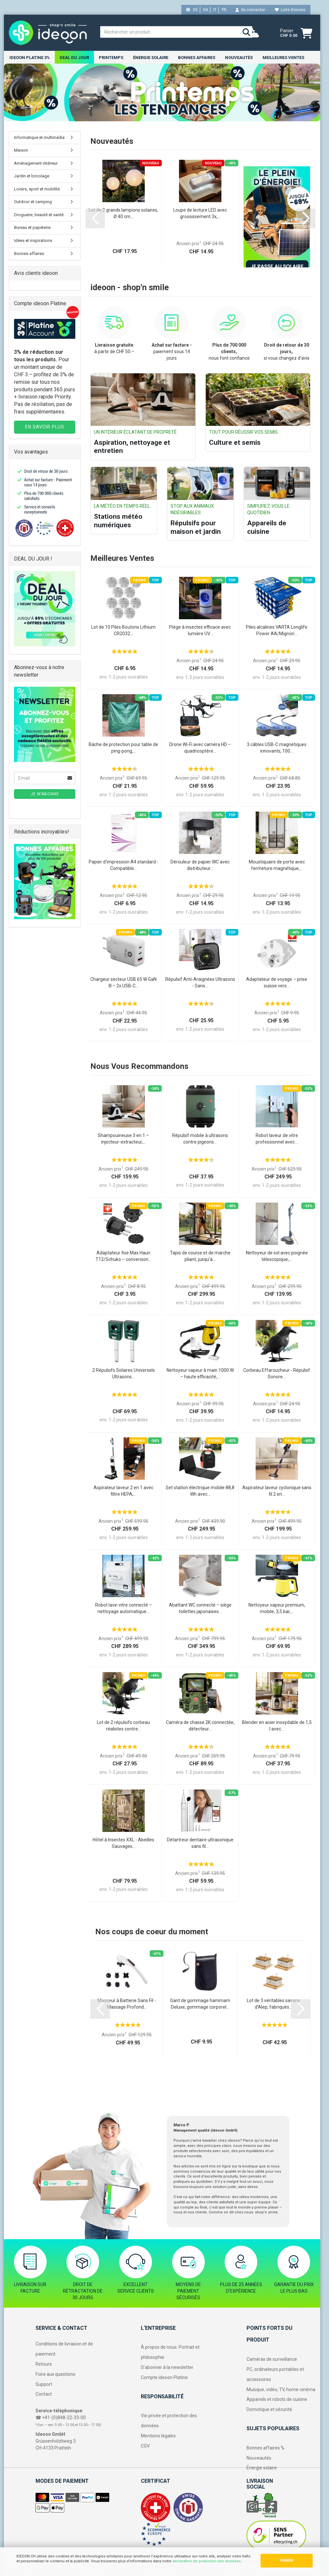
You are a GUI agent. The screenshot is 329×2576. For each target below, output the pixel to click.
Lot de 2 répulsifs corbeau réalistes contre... (123, 1726)
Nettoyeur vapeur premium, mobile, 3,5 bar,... (276, 1608)
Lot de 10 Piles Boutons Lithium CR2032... (123, 631)
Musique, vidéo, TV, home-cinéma (281, 2389)
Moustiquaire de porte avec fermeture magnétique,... (277, 865)
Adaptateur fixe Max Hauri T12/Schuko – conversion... (123, 1256)
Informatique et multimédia (39, 137)
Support (44, 2384)
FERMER (286, 2560)
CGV (145, 2446)
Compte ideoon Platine (164, 2377)
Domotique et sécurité (269, 2409)
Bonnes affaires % (265, 2448)
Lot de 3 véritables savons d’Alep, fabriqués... (273, 2004)
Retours (44, 2364)
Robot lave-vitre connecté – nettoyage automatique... (123, 1608)
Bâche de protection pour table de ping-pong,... (123, 748)
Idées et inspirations (33, 240)
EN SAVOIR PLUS (44, 427)
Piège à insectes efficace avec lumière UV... (200, 631)
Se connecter (250, 9)
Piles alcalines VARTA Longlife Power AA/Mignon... (276, 631)
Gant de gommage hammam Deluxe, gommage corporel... (200, 2004)
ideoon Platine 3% (29, 57)
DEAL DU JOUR (74, 57)
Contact (44, 2394)
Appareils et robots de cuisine (277, 2400)
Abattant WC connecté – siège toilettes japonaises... (200, 1608)
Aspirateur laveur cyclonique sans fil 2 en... (276, 1491)
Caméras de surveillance (272, 2359)
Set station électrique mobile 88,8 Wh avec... (200, 1491)
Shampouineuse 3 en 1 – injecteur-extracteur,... (123, 1139)
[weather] (253, 33)
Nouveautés (259, 2458)
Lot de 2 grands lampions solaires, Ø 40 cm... (123, 213)
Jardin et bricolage (31, 176)
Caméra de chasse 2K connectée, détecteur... (200, 1726)
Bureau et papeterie (32, 228)
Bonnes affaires (196, 57)
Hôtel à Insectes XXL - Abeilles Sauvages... (123, 1843)
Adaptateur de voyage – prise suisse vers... (276, 983)
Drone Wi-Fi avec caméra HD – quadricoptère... (200, 748)
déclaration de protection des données (206, 2561)
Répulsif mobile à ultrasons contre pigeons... (200, 1139)
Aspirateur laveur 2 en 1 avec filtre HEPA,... (123, 1491)
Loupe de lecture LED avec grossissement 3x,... (200, 213)
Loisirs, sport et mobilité (37, 189)
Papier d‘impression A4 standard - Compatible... (123, 865)
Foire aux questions (55, 2374)
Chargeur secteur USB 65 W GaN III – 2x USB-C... (123, 983)
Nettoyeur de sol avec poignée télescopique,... (277, 1256)
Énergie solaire (150, 57)
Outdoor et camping (33, 202)
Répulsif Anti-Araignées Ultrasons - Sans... (200, 983)
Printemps (111, 57)
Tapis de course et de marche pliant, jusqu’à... (200, 1256)
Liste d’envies (290, 9)
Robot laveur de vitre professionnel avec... (277, 1139)
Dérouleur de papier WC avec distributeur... (200, 865)
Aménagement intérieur (36, 163)
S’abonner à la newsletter (167, 2367)
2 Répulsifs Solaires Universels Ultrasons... (123, 1374)
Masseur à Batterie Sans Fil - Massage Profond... (126, 2004)
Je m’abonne (45, 794)
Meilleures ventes (283, 57)
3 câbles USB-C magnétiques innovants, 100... (277, 748)
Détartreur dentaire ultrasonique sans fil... (200, 1843)
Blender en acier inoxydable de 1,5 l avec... (277, 1726)
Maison (21, 150)
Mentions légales (158, 2436)
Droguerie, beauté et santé (39, 215)
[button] (95, 219)
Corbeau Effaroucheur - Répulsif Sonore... (276, 1374)
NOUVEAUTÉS (239, 57)
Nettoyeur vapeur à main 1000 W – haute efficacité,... (200, 1374)
